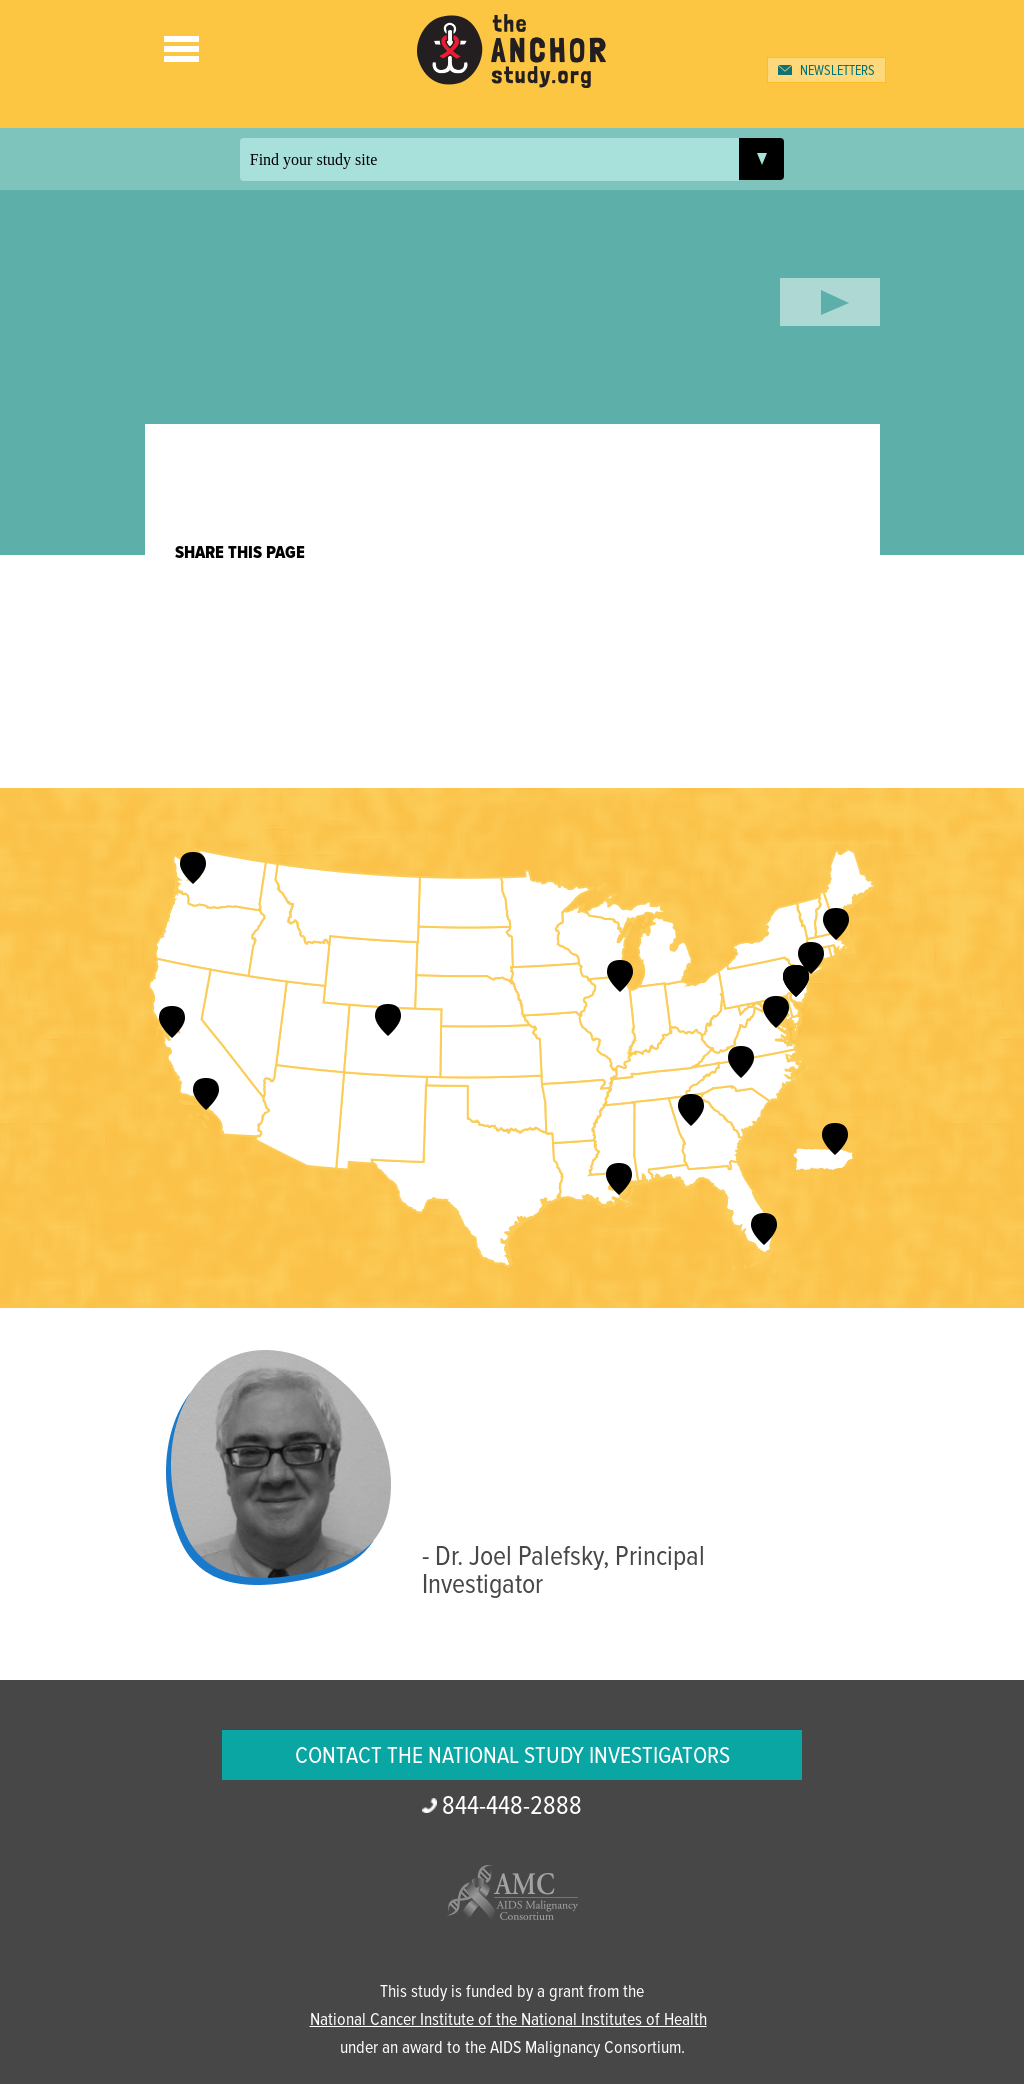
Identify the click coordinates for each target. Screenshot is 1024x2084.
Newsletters (837, 71)
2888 (512, 1807)
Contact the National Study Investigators (512, 1756)
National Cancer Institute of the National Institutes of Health (508, 2020)
